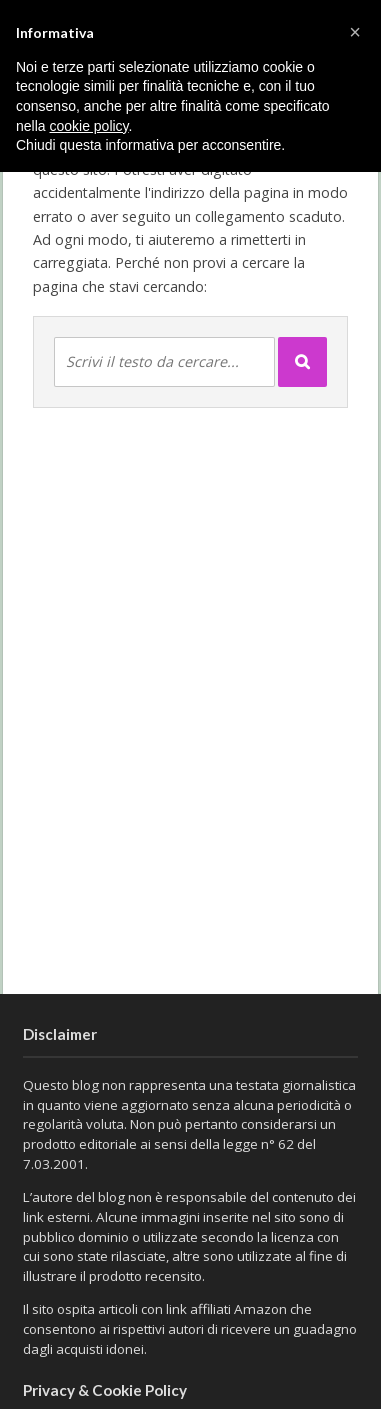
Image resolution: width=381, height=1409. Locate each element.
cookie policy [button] (88, 126)
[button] (355, 32)
